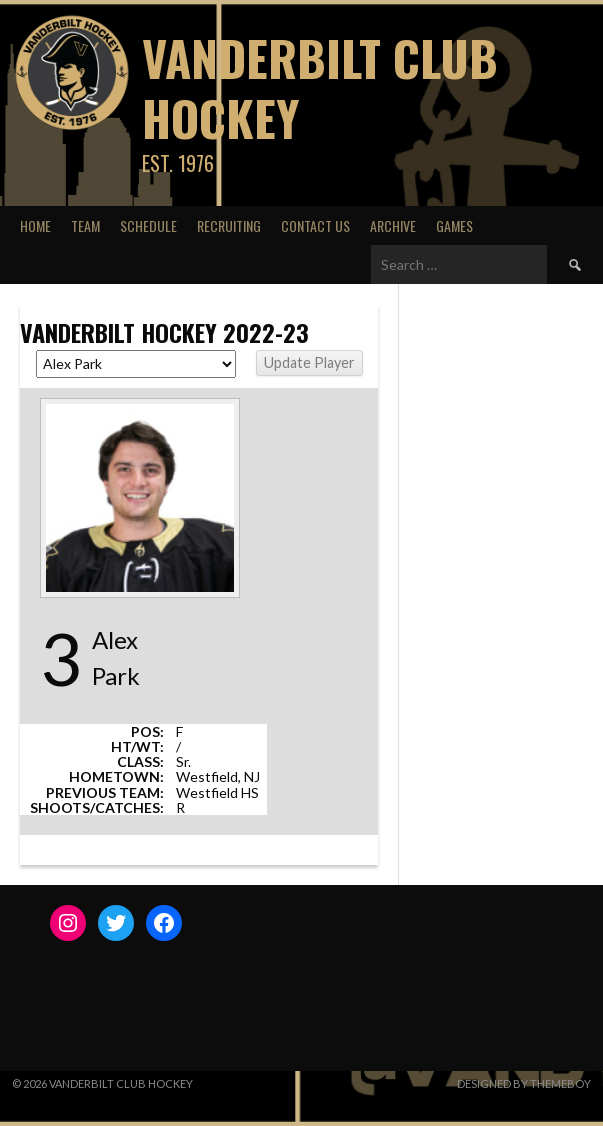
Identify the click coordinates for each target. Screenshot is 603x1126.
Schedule (148, 225)
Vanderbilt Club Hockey (320, 87)
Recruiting (229, 225)
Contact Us (315, 225)
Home (35, 225)
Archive (393, 225)
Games (454, 225)
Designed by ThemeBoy (524, 1083)
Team (85, 225)
